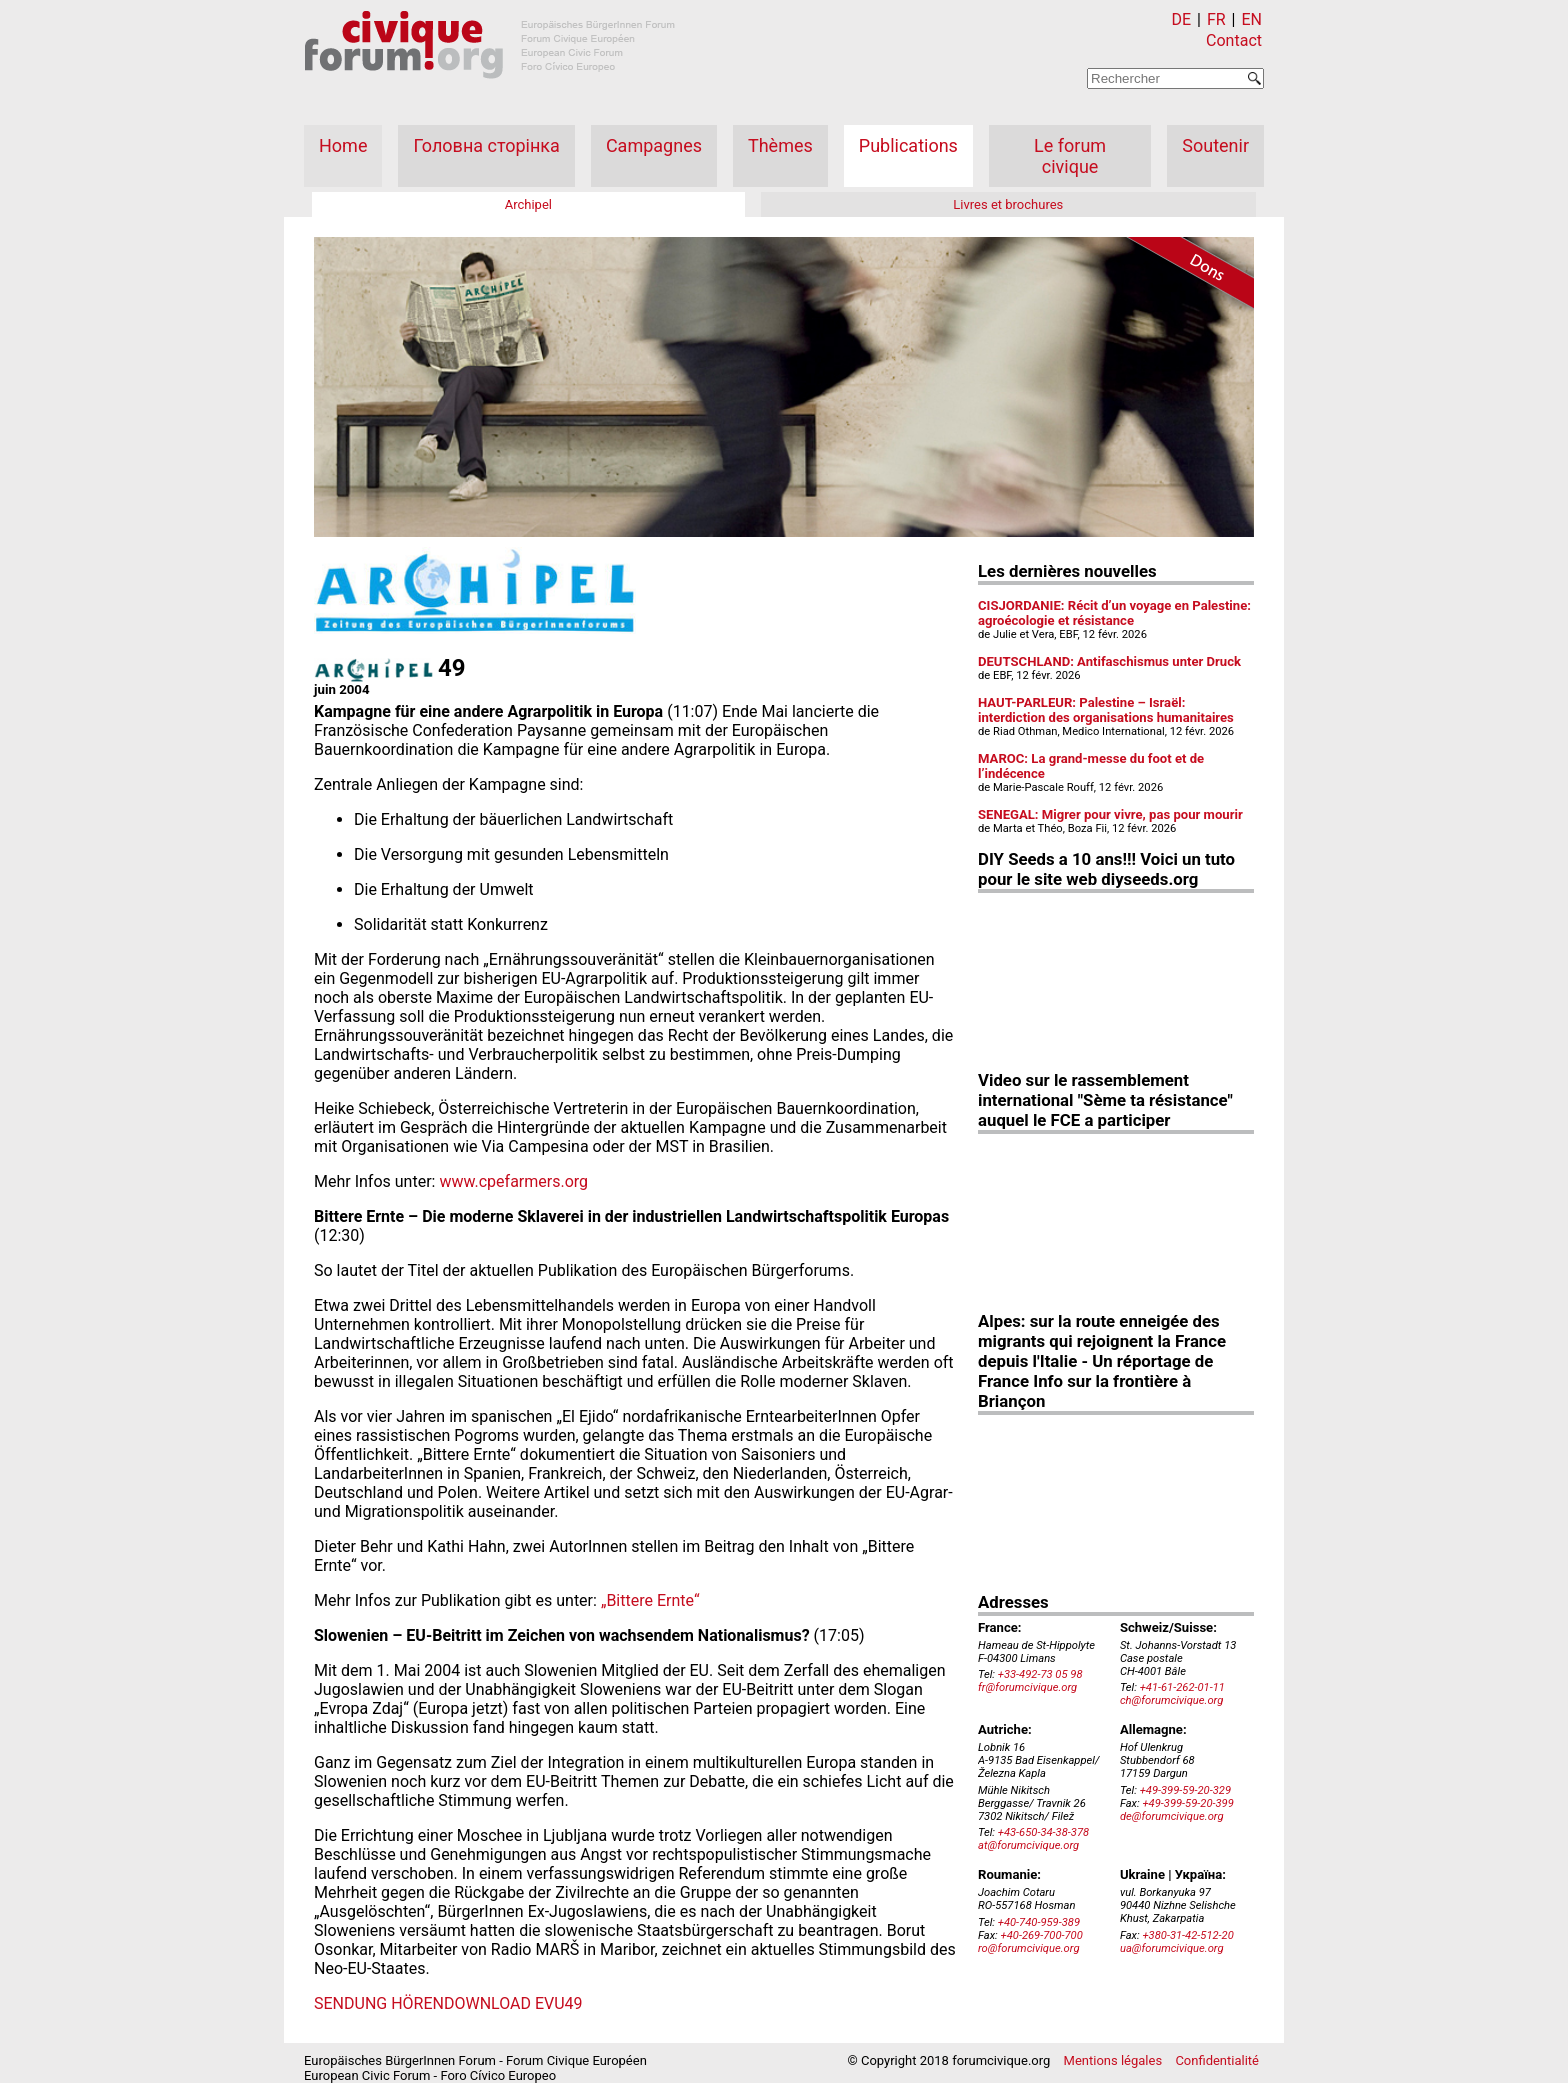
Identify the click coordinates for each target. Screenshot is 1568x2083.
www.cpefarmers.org (513, 1181)
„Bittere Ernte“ (650, 1600)
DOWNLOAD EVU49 (513, 2003)
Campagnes (654, 145)
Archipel (528, 204)
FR (1216, 19)
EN (1251, 19)
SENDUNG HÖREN (379, 2003)
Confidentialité (1217, 2060)
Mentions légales (1113, 2060)
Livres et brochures (1008, 204)
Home (343, 145)
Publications (908, 145)
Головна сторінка (486, 145)
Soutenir (1215, 145)
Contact (1234, 40)
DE (1182, 19)
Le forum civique (1070, 156)
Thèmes (780, 145)
